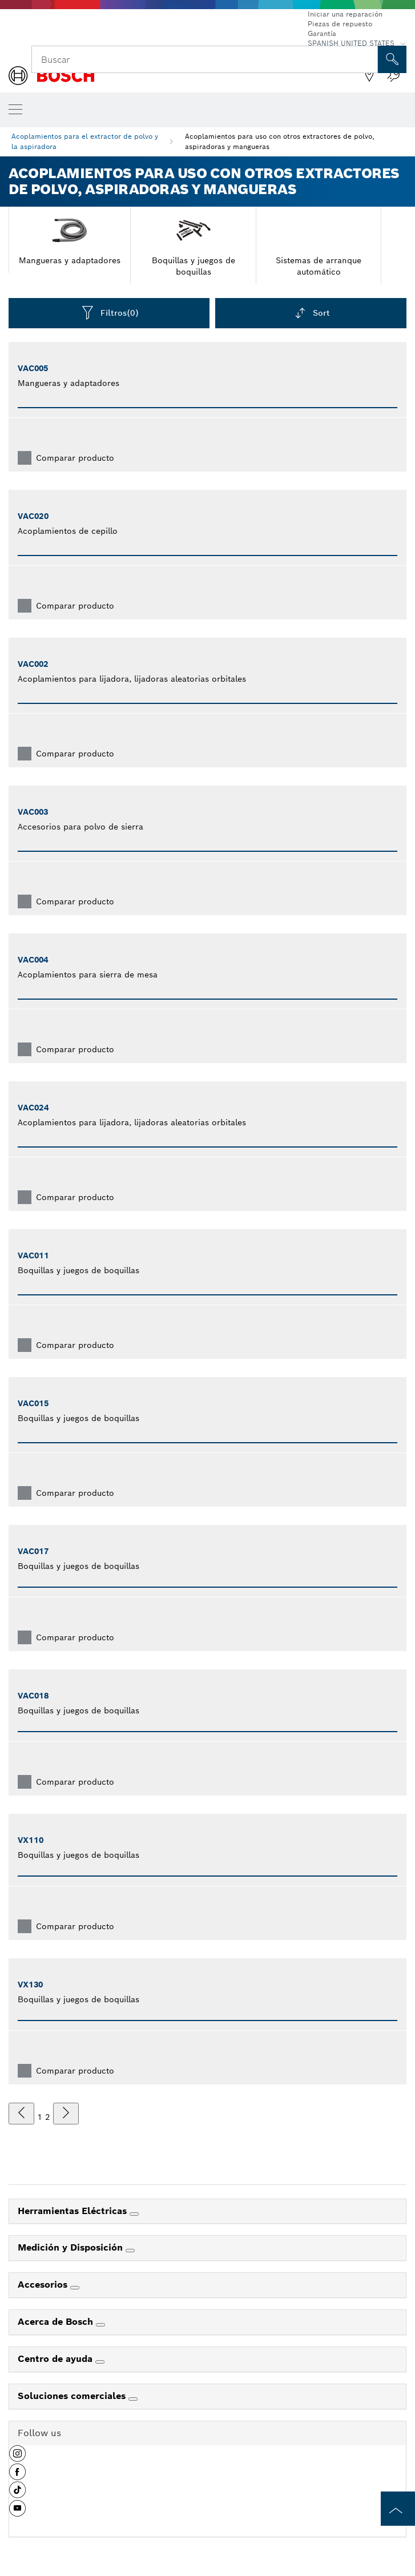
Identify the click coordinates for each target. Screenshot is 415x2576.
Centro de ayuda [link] (56, 2359)
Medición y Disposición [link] (72, 2247)
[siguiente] (66, 2113)
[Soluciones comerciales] (133, 2399)
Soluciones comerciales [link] (73, 2396)
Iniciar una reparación (345, 14)
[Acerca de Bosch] (100, 2325)
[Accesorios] (74, 2287)
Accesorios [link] (44, 2285)
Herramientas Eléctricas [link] (74, 2211)
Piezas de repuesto (340, 23)
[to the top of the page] (398, 2509)
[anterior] (21, 2113)
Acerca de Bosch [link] (57, 2322)
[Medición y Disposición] (130, 2250)
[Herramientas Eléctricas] (134, 2214)
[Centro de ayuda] (99, 2362)
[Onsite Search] (392, 59)
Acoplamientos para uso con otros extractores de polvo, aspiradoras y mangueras (279, 141)
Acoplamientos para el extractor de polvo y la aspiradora (84, 141)
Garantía (322, 33)
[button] (17, 2458)
